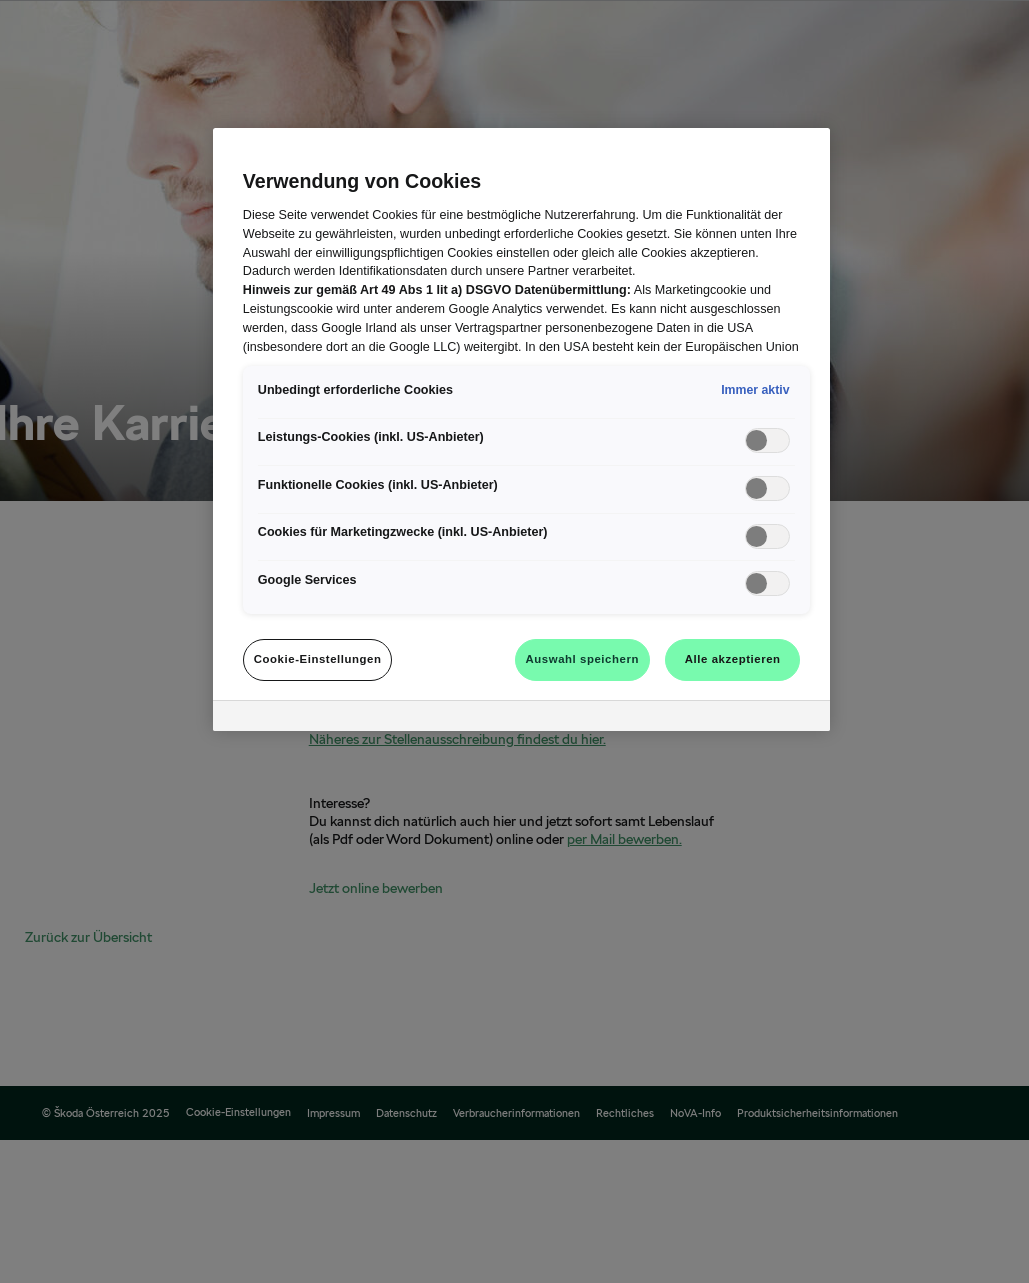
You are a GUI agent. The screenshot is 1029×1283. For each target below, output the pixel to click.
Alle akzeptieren (733, 659)
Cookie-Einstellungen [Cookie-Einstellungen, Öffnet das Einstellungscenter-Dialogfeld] (318, 659)
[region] (521, 429)
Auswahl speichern (582, 659)
